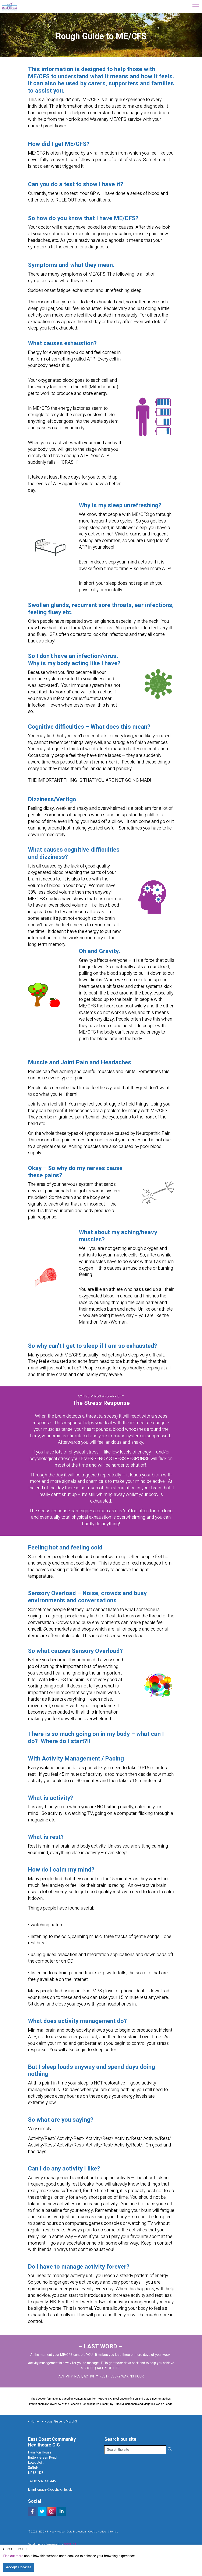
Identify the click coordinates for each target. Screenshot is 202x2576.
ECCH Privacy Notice (51, 2532)
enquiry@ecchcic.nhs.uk (54, 2489)
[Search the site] (139, 2449)
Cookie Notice (97, 2532)
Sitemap (113, 2532)
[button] (170, 2449)
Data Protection (76, 2532)
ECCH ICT (69, 2544)
